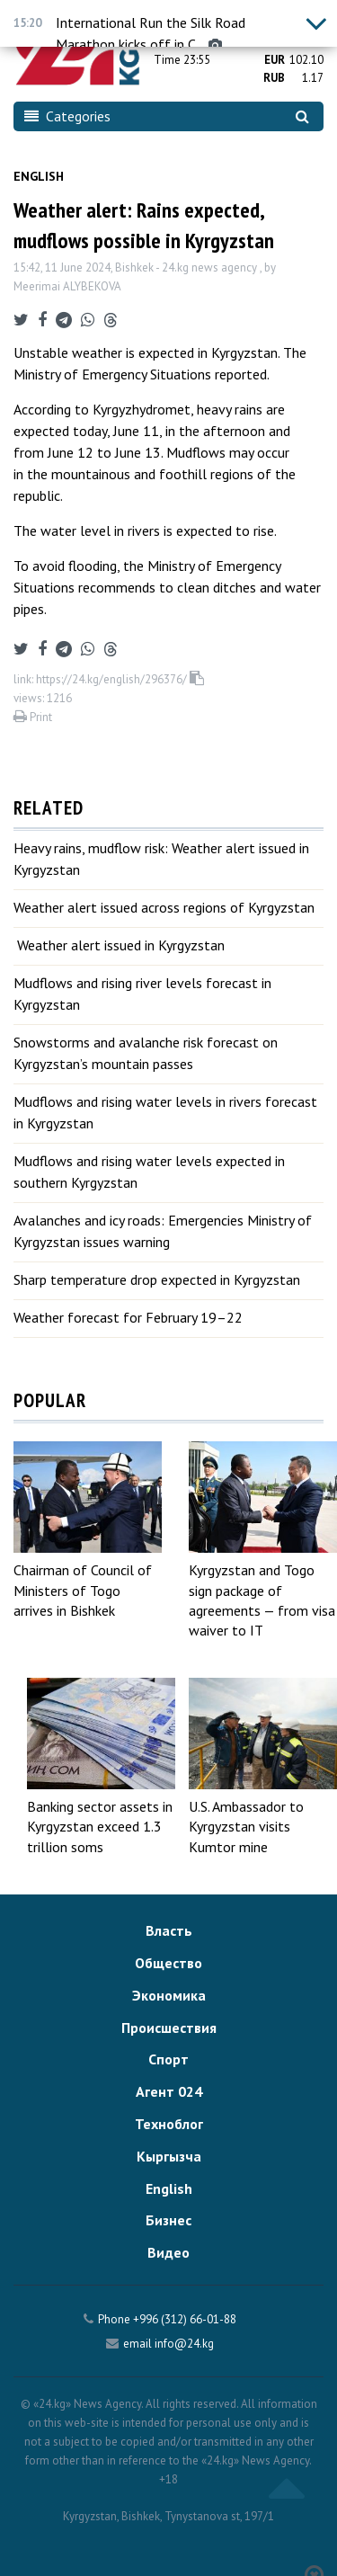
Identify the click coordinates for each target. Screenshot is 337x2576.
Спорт (168, 2059)
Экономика (169, 1995)
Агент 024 (169, 2091)
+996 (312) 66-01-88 (184, 2319)
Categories (67, 116)
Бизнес (168, 2220)
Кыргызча (169, 2156)
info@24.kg (184, 2343)
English (38, 176)
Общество (168, 1963)
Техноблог (169, 2124)
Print (32, 717)
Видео (168, 2252)
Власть (169, 1930)
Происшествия (169, 2028)
